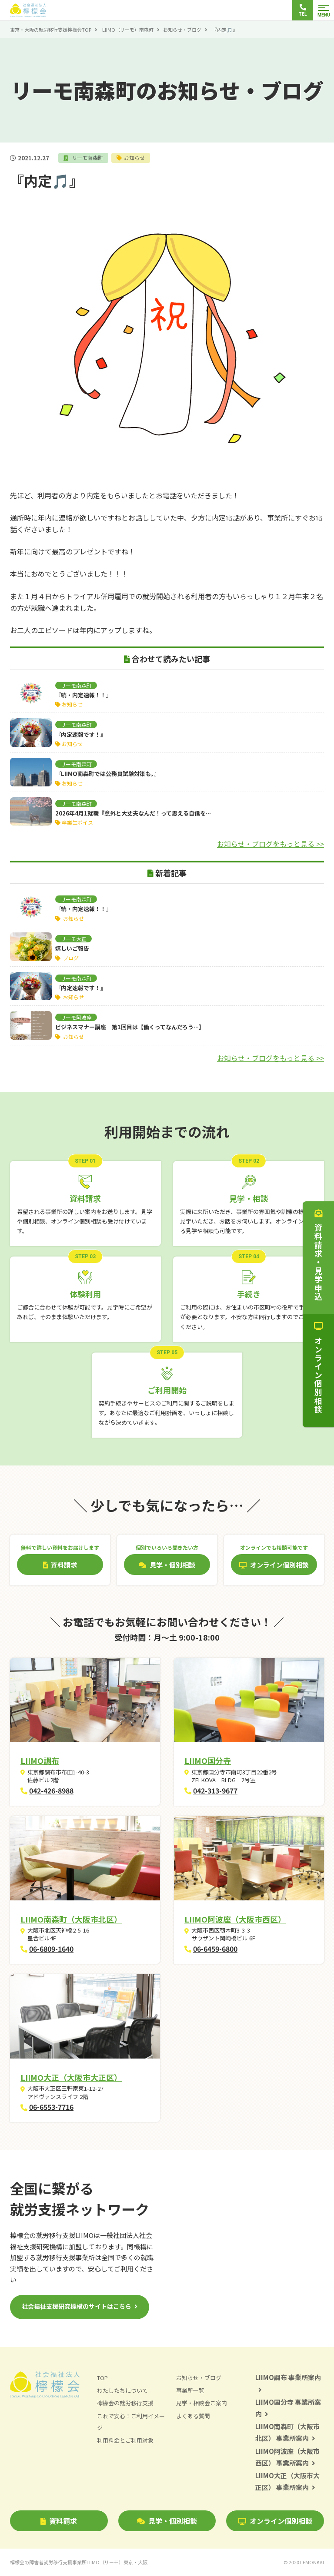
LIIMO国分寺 (207, 1760)
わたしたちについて (122, 2391)
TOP (102, 2378)
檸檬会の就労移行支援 (125, 2403)
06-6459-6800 (215, 1948)
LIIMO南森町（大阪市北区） (71, 1919)
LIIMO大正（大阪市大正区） (71, 2077)
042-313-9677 (215, 1790)
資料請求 (58, 2521)
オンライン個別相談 (275, 2521)
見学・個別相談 (167, 2521)
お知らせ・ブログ (182, 29)
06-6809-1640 (51, 1948)
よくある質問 (193, 2416)
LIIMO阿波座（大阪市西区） (235, 1919)
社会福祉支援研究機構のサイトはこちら (76, 2306)
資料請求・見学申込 (318, 1255)
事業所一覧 (190, 2391)
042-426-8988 (51, 1790)
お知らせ (134, 157)
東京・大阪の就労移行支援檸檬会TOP (50, 29)
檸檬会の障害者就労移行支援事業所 (78, 2562)
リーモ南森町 (86, 157)
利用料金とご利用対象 (125, 2440)
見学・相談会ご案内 (201, 2403)
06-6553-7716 (51, 2107)
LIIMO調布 (39, 1760)
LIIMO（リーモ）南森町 (128, 29)
